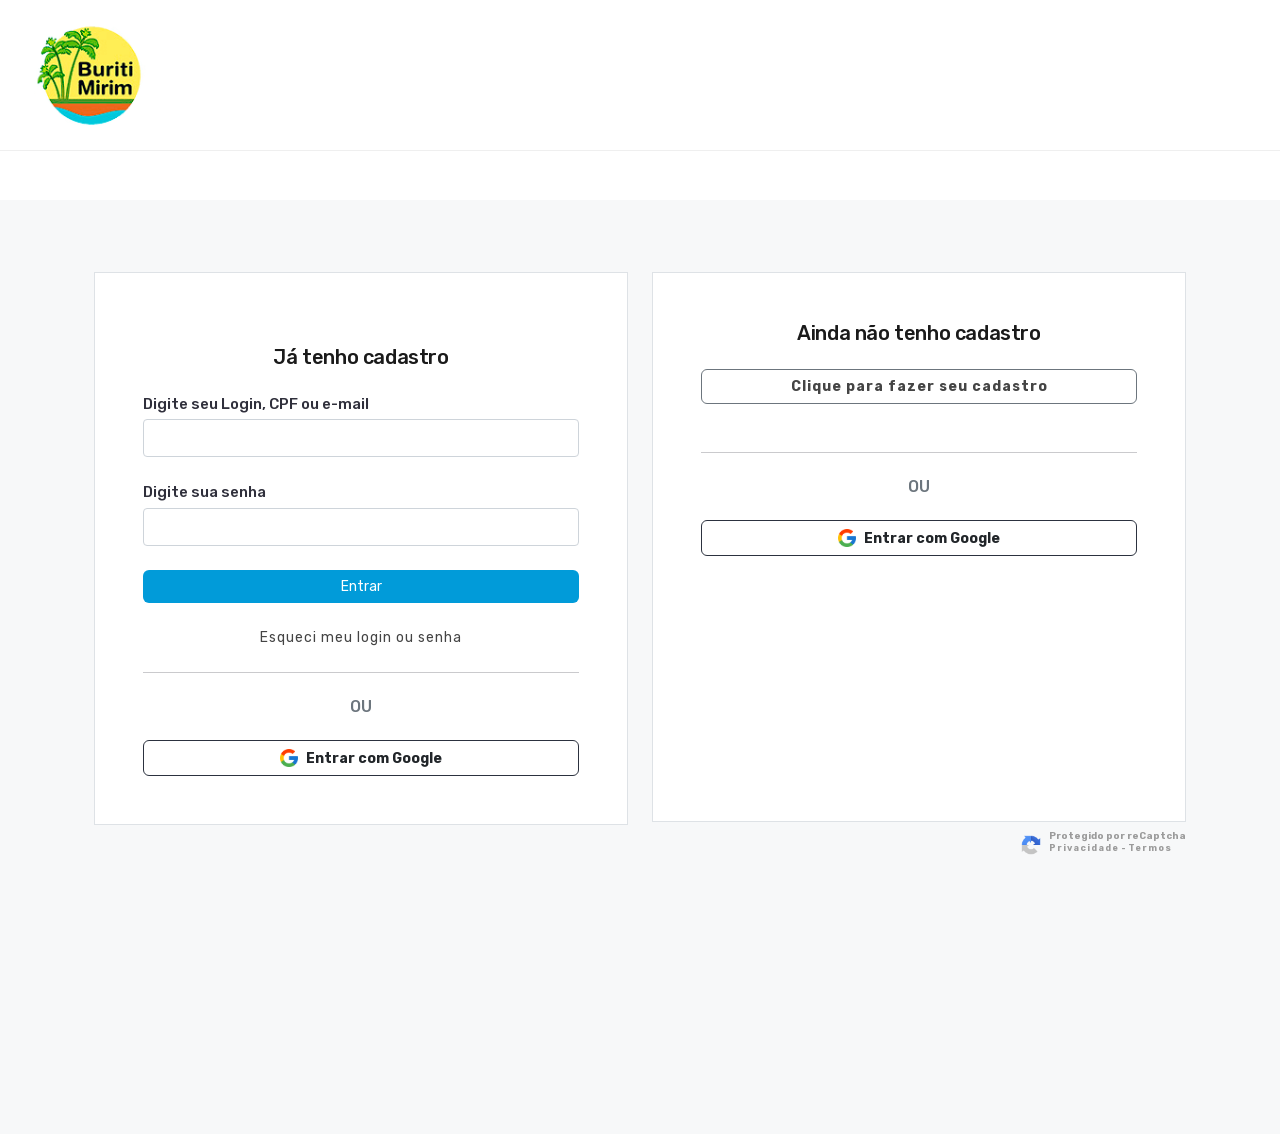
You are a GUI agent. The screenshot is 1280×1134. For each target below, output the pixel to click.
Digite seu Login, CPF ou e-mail (256, 404)
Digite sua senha (204, 492)
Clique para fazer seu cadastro (919, 386)
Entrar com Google (361, 758)
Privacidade (1084, 848)
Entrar (361, 586)
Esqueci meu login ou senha (361, 637)
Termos (1150, 848)
